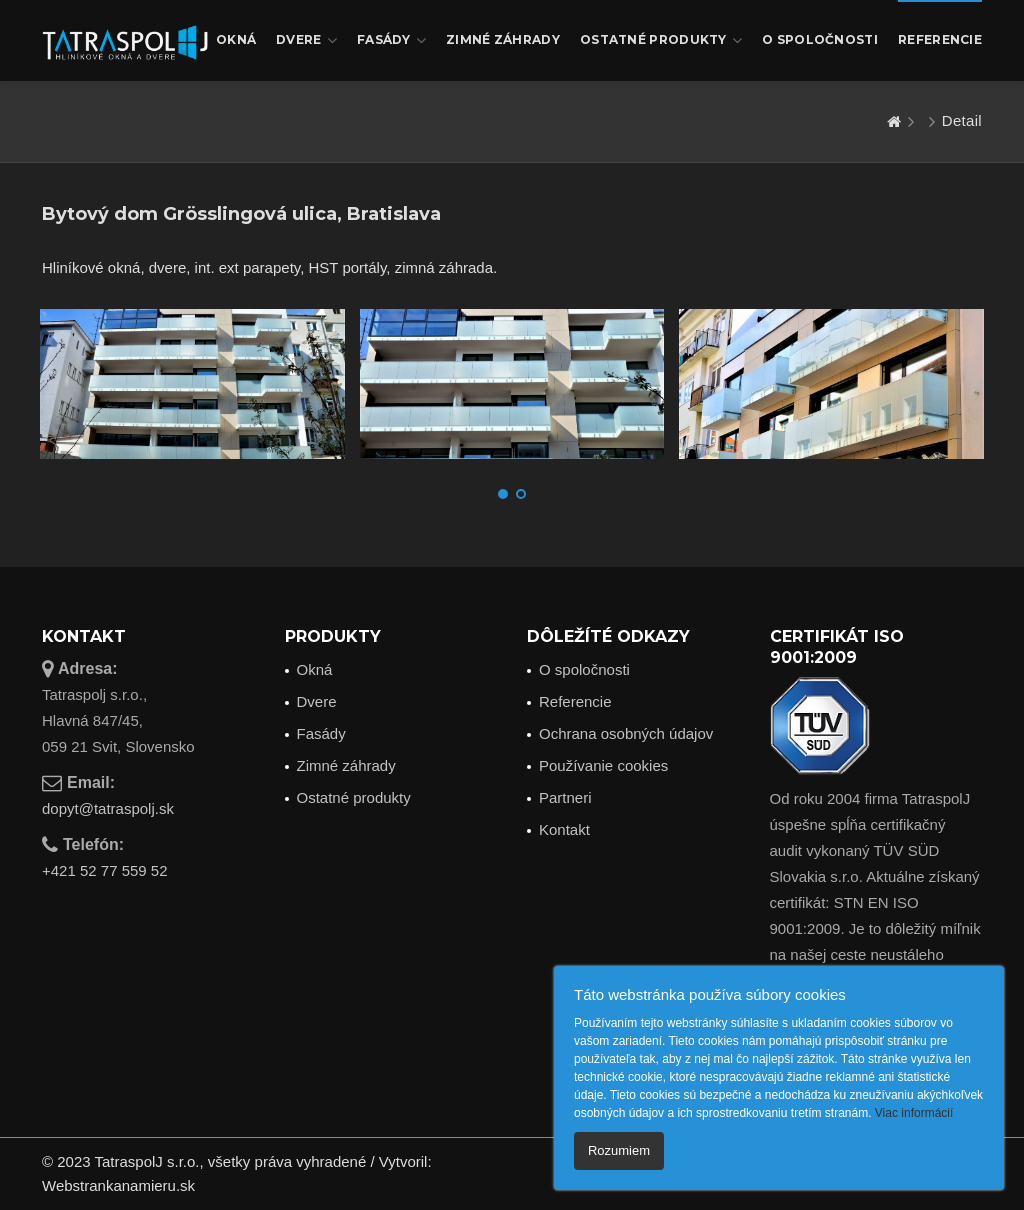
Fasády (391, 40)
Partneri (565, 797)
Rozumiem (619, 1150)
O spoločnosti (820, 39)
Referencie (940, 39)
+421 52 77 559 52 (105, 870)
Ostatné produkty (661, 40)
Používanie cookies (603, 765)
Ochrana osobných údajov (626, 733)
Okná (236, 39)
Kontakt (564, 829)
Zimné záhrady (503, 39)
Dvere (306, 40)
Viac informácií (914, 1113)
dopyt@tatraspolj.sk (108, 808)
